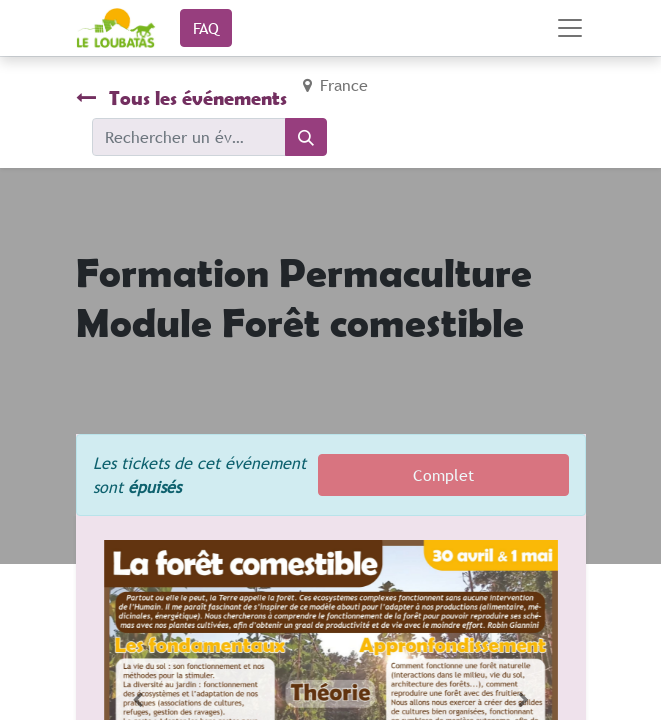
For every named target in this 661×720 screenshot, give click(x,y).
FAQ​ (206, 28)
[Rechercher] (306, 137)
